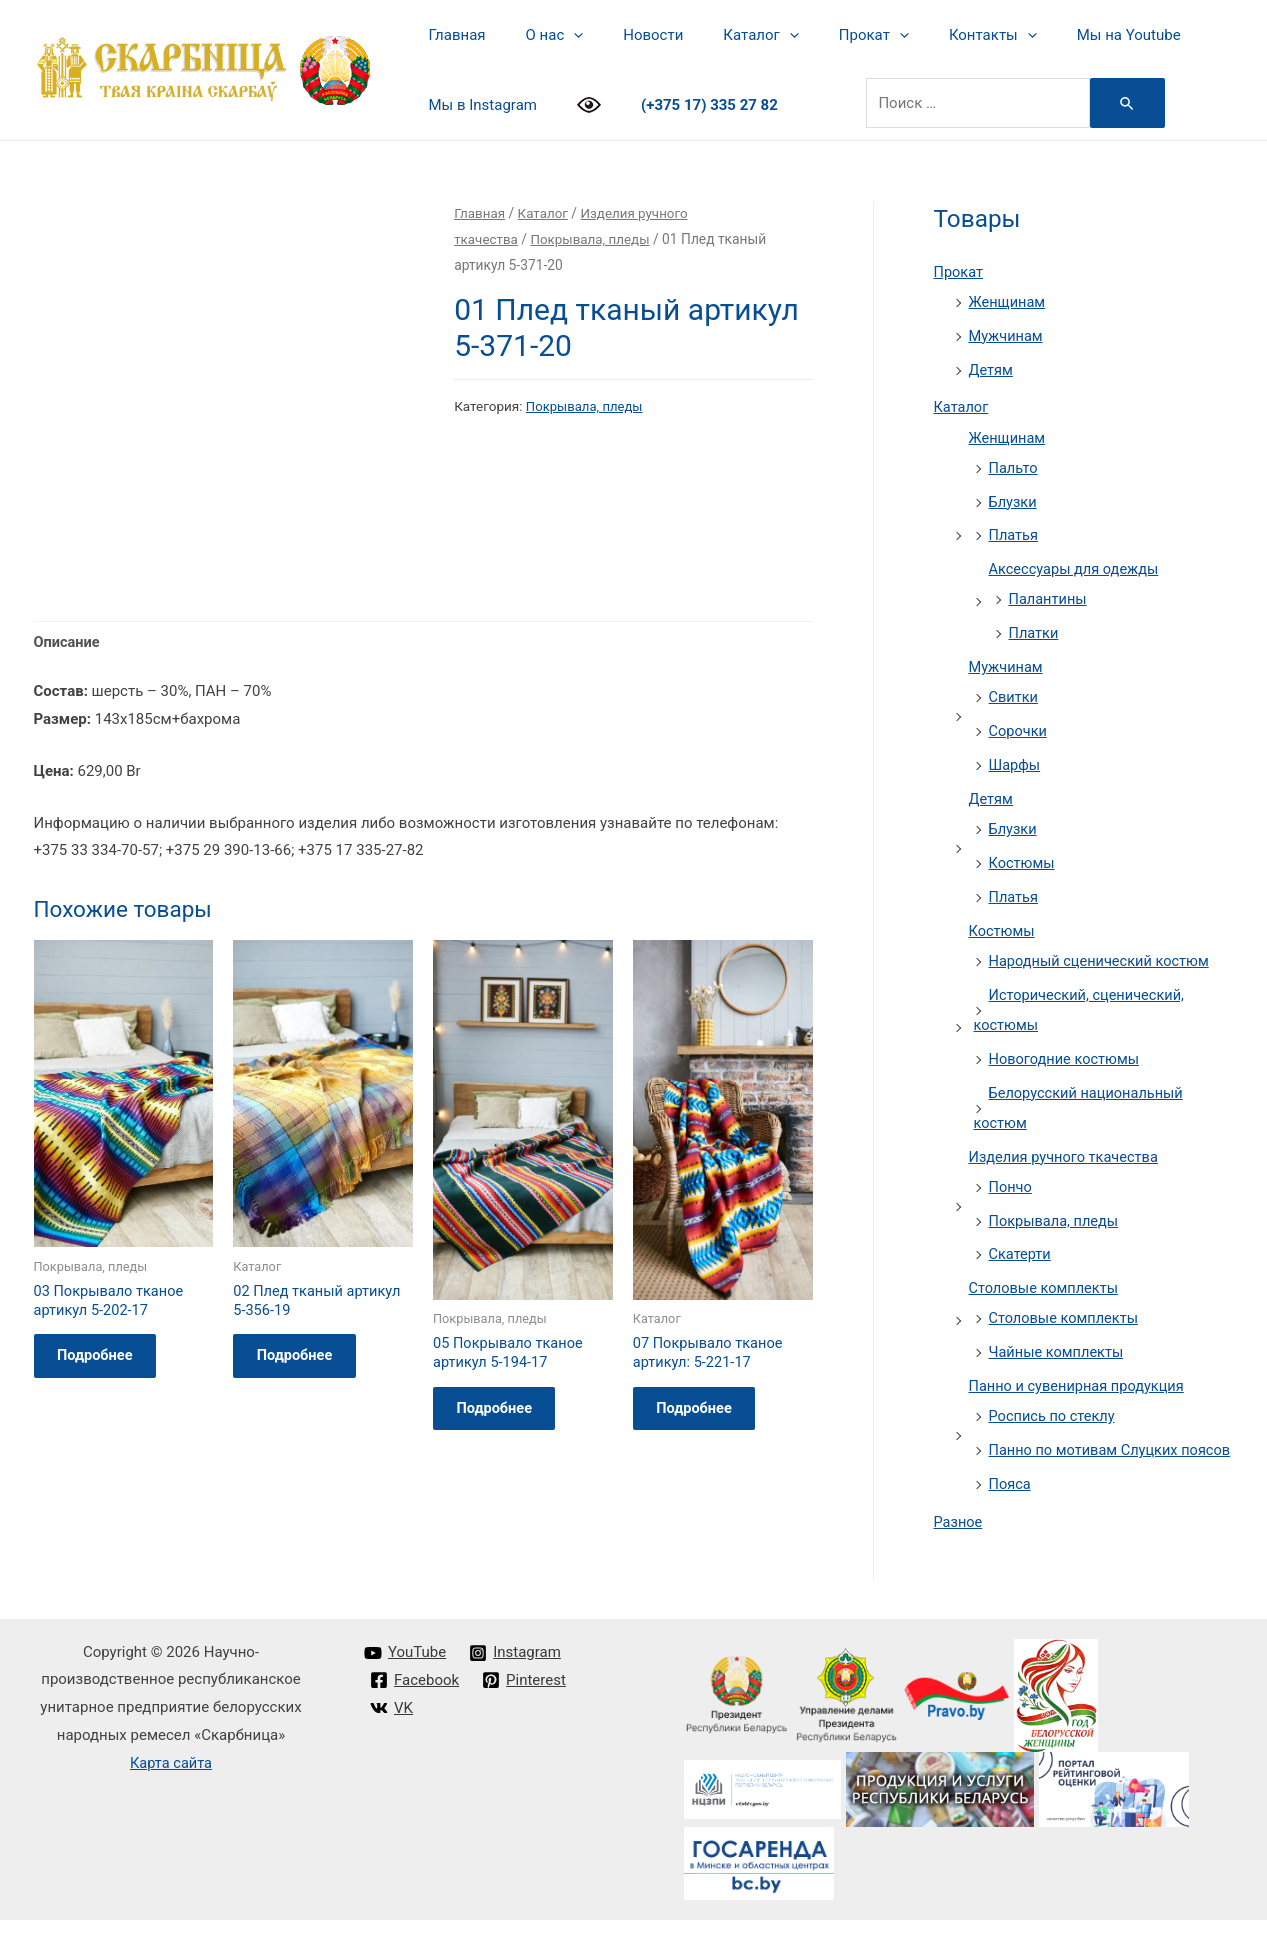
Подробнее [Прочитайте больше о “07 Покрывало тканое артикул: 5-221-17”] (702, 1284)
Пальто (1014, 467)
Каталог (725, 35)
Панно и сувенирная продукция (1080, 1382)
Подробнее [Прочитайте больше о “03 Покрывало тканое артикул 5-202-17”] (103, 1231)
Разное (959, 1547)
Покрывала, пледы (593, 239)
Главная (452, 35)
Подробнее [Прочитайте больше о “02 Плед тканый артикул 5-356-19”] (302, 1231)
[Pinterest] (526, 1706)
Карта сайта (171, 1788)
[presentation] (558, 35)
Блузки (1014, 501)
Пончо (1011, 1183)
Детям (992, 369)
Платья (1014, 534)
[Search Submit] (1113, 103)
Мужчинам (1007, 335)
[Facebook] (415, 1706)
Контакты (938, 35)
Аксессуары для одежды (1076, 568)
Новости (628, 35)
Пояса (1011, 1509)
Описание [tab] (68, 512)
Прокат (829, 35)
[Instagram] (517, 1678)
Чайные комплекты (1058, 1348)
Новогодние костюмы (1066, 1056)
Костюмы (1023, 861)
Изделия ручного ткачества (1066, 1153)
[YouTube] (406, 1678)
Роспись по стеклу (1054, 1412)
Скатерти (1021, 1251)
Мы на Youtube (1064, 35)
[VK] (392, 1733)
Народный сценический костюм (1102, 958)
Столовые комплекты (1046, 1284)
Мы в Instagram (478, 105)
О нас (540, 35)
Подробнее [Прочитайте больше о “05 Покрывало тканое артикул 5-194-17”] (502, 1284)
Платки (1034, 632)
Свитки (1014, 696)
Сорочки (1019, 729)
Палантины (1049, 598)
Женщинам (1008, 302)
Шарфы (1015, 763)
